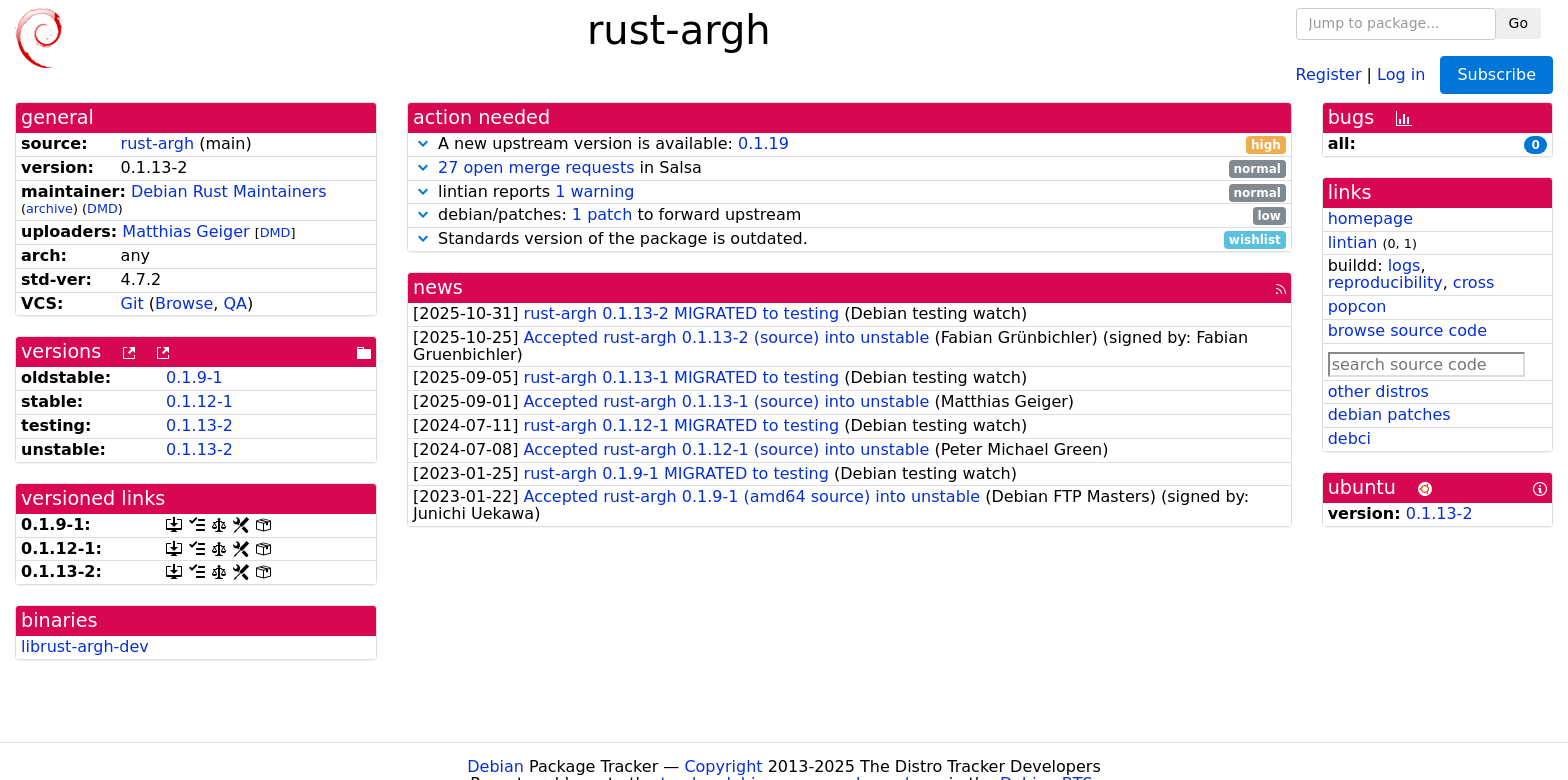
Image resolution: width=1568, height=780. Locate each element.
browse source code (1407, 330)
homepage (1370, 218)
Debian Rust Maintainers (229, 191)
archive (49, 208)
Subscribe (1496, 74)
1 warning (594, 191)
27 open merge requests (536, 167)
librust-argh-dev (85, 646)
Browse (184, 303)
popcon (1357, 306)
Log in (1401, 73)
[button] (423, 143)
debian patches (1389, 414)
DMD (102, 208)
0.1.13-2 (199, 425)
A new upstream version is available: (849, 144)
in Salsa (849, 168)
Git (132, 303)
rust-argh (158, 143)
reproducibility (1385, 282)
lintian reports (849, 192)
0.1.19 (763, 143)
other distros (1378, 391)
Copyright (723, 766)
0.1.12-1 (199, 401)
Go (1518, 23)
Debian (495, 766)
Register (1329, 73)
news (438, 287)
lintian (1353, 242)
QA (235, 303)
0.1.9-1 (194, 377)
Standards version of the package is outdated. (849, 239)
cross (1473, 282)
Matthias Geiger (185, 231)
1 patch (602, 214)
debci (1349, 438)
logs (1404, 265)
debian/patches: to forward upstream (849, 215)
